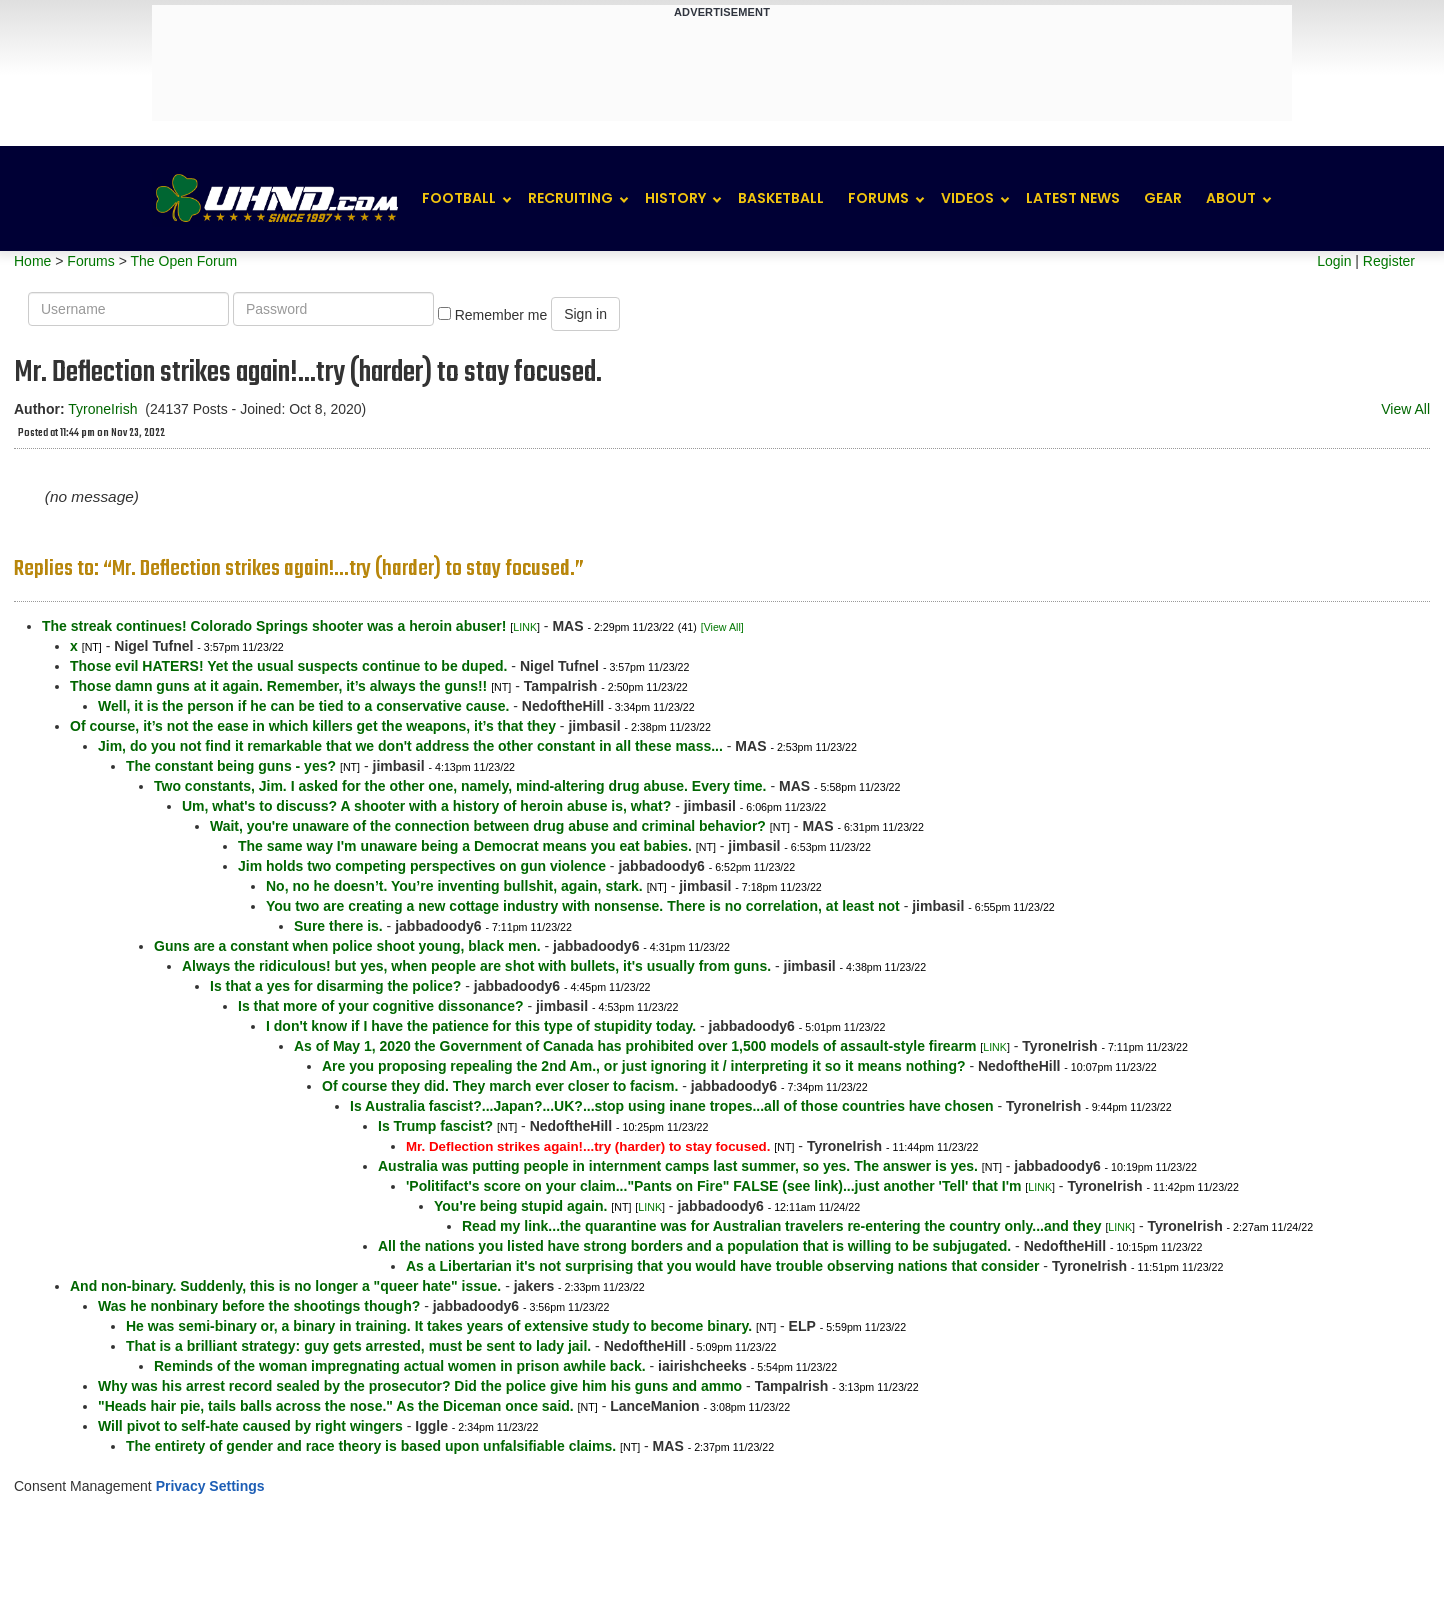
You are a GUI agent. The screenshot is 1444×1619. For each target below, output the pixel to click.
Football (459, 198)
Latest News (1073, 198)
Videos (967, 198)
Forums (878, 198)
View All (1405, 409)
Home (32, 261)
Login (1334, 261)
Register (1389, 261)
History (675, 198)
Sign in (585, 314)
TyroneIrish (102, 409)
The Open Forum (183, 261)
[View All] (722, 627)
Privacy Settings (210, 1486)
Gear (1163, 198)
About (1231, 198)
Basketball (781, 198)
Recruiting (570, 198)
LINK (525, 627)
